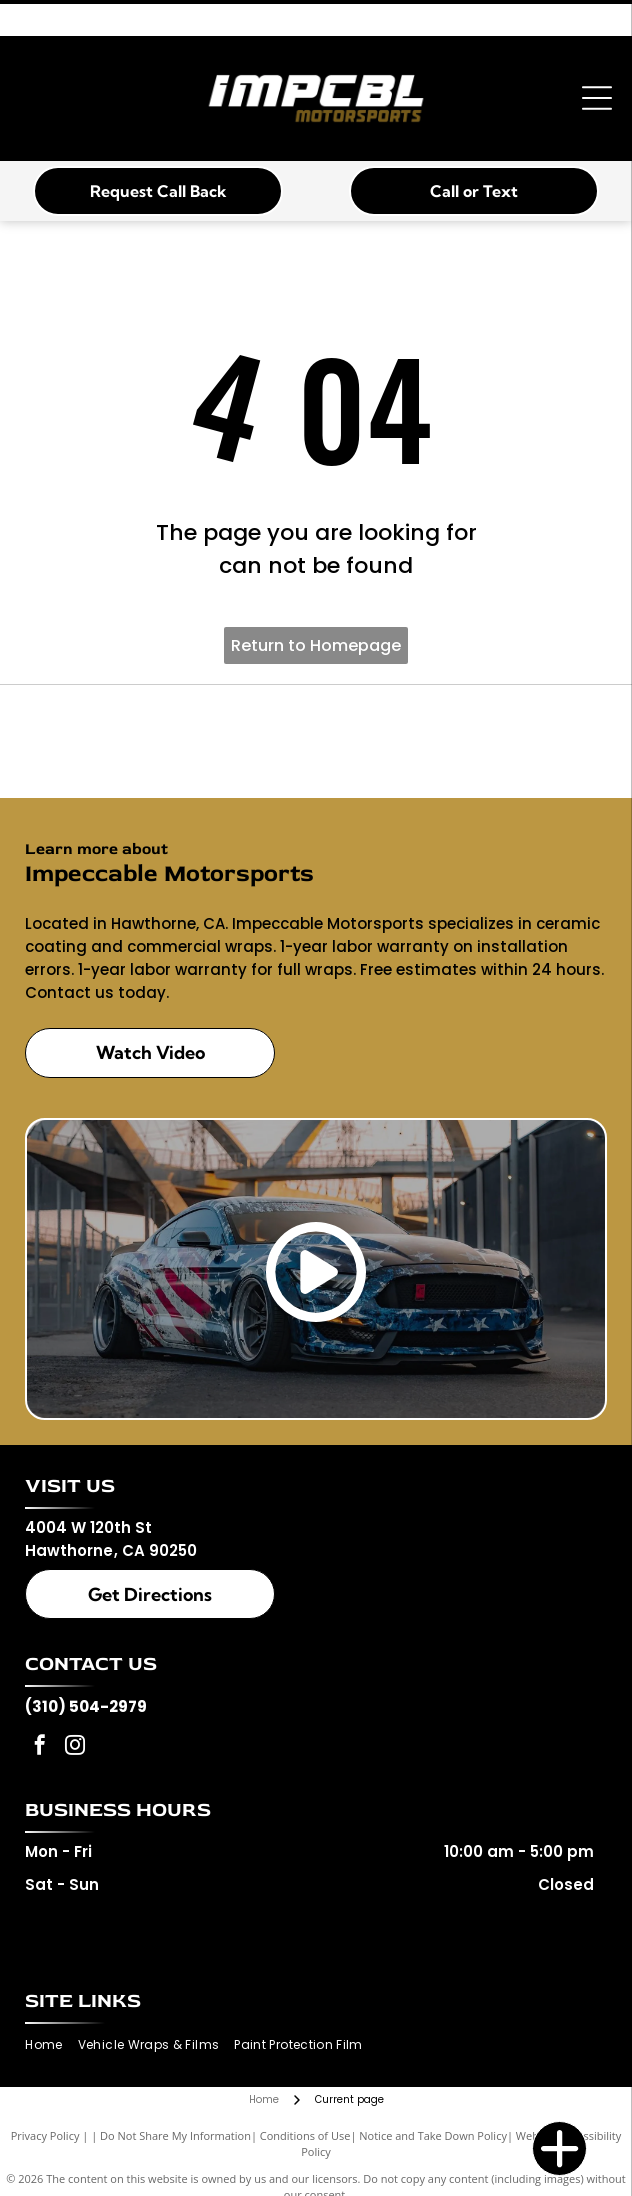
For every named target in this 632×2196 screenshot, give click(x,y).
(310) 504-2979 (86, 1706)
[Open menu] (597, 98)
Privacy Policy (45, 2135)
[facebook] (40, 1747)
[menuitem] (51, 2045)
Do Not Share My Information (175, 2135)
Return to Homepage (316, 645)
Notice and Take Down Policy (433, 2135)
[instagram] (75, 1747)
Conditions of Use (305, 2135)
